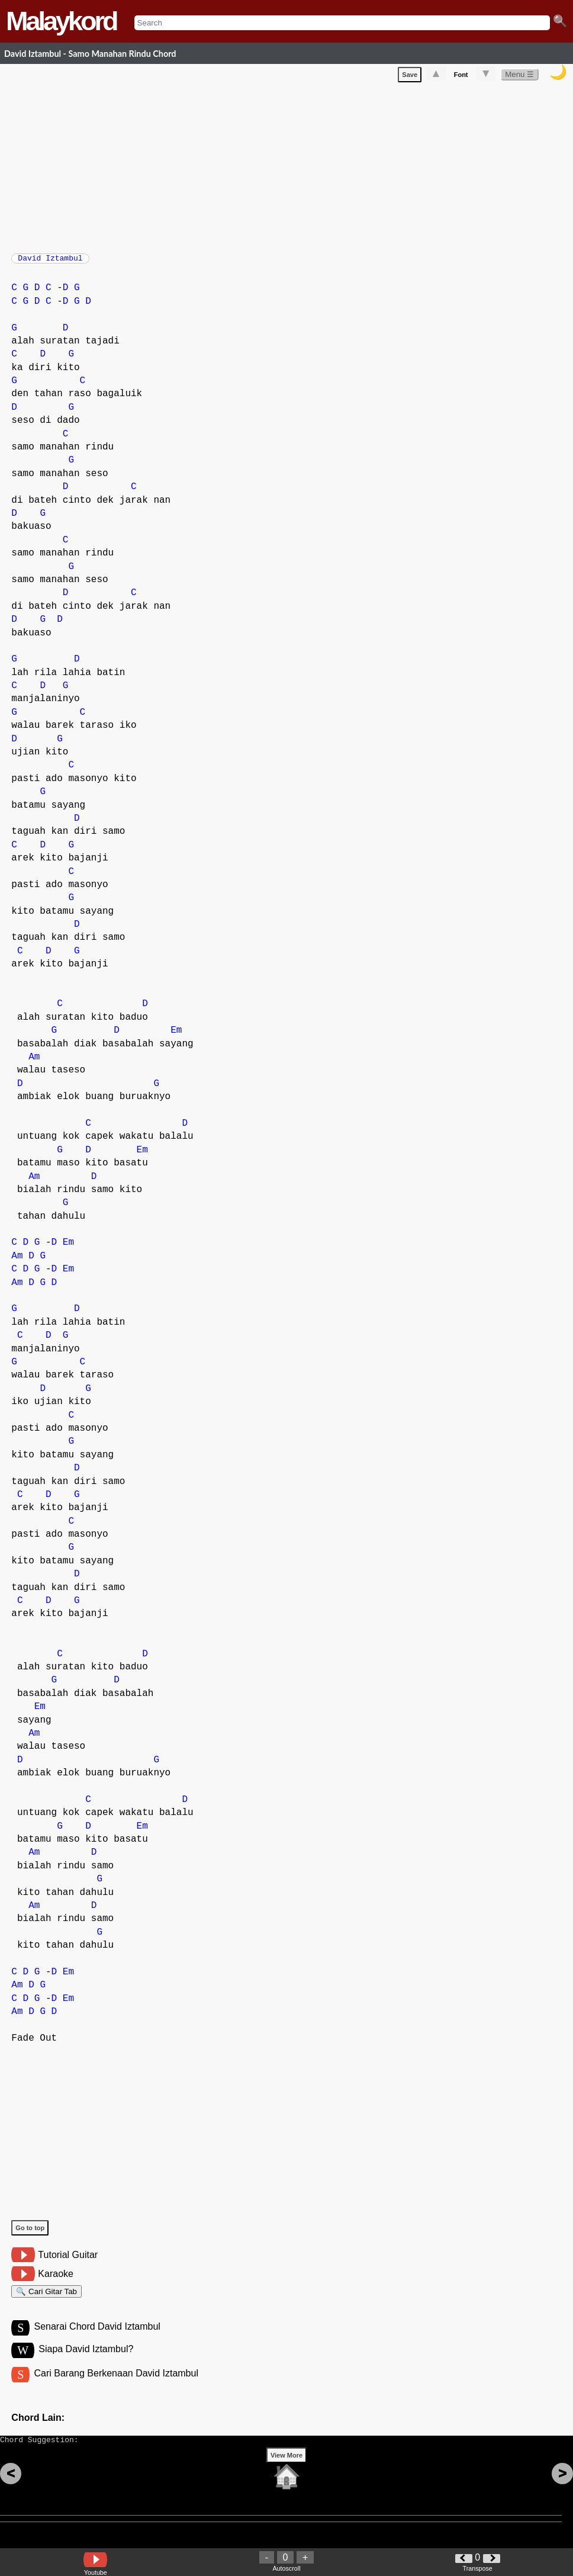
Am (34, 1062)
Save (409, 77)
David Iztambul (50, 261)
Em (176, 1036)
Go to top (29, 2233)
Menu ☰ (519, 76)
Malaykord (61, 21)
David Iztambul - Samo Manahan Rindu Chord (90, 54)
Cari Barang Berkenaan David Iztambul (116, 2386)
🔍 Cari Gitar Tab (46, 2299)
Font (461, 77)
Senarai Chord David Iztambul (97, 2338)
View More (286, 2473)
